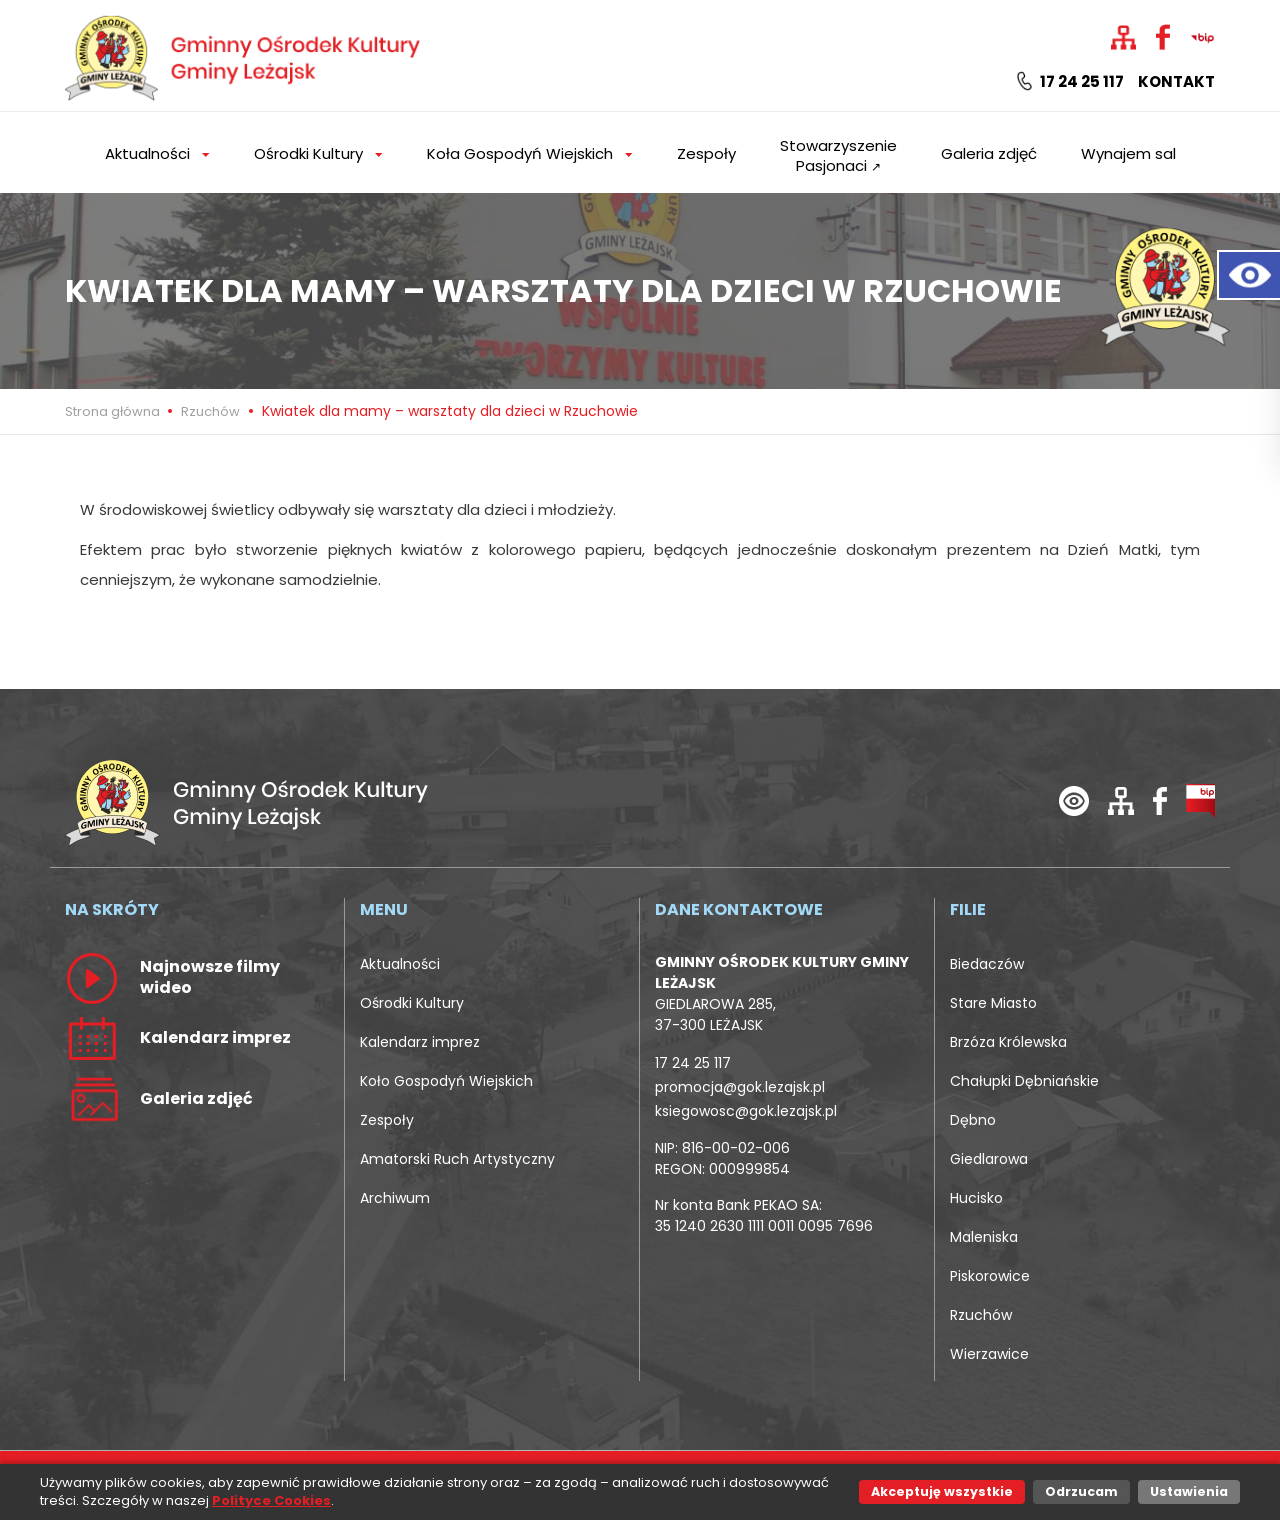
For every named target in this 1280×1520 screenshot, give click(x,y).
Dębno (973, 1120)
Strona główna (114, 411)
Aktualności (400, 964)
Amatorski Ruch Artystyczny (457, 1159)
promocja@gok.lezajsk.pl (740, 1087)
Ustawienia (1189, 1491)
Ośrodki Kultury (412, 1003)
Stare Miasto (993, 1003)
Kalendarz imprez (420, 1042)
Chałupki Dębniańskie (1024, 1081)
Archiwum (395, 1198)
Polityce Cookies (271, 1500)
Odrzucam (1081, 1491)
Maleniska (984, 1237)
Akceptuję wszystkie (942, 1491)
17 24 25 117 (1070, 82)
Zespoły (706, 153)
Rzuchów (210, 411)
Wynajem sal (1128, 153)
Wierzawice (989, 1354)
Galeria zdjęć (989, 153)
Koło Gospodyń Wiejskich (446, 1081)
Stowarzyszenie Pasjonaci (838, 155)
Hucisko (976, 1198)
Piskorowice (990, 1276)
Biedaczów (987, 964)
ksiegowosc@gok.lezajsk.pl (746, 1111)
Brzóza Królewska (1008, 1042)
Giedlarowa (989, 1159)
